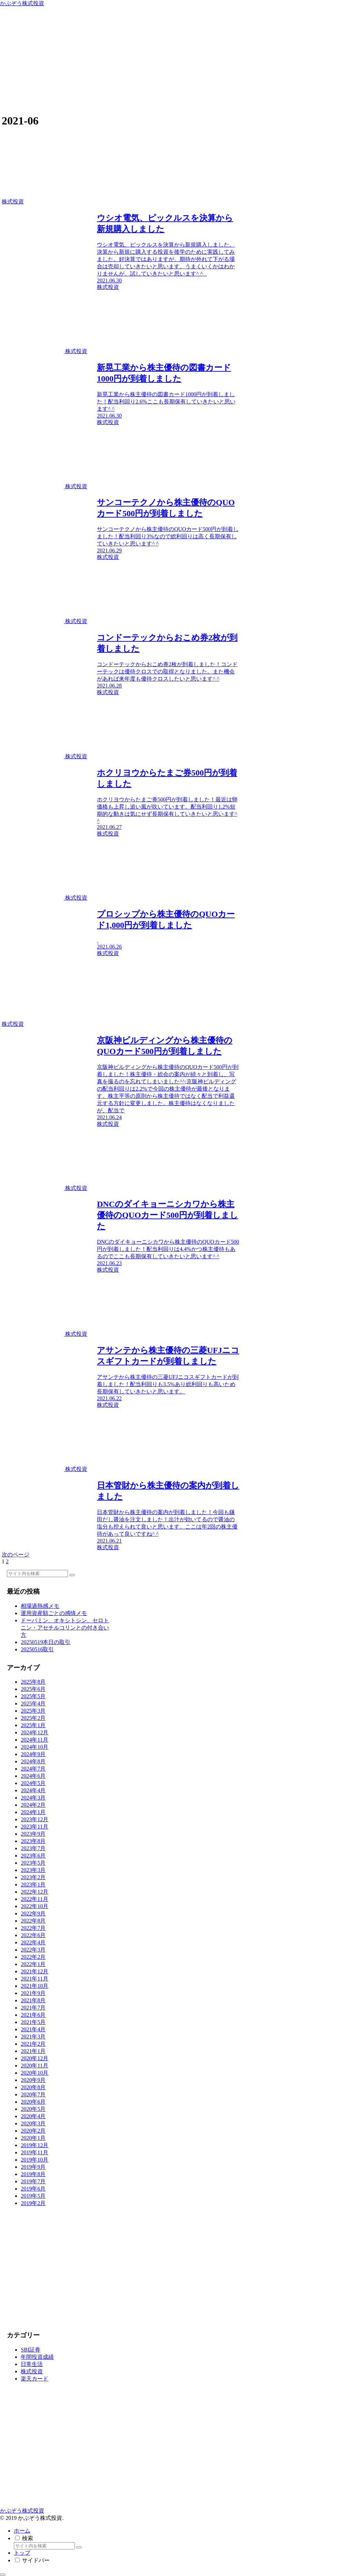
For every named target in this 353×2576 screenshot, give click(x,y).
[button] (72, 1575)
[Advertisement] (176, 59)
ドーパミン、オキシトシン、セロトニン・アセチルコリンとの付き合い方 (65, 1627)
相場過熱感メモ (40, 1606)
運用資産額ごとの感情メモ (54, 1613)
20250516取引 (37, 1649)
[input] (37, 1573)
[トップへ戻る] (3, 2575)
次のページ (15, 1554)
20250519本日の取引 (45, 1642)
